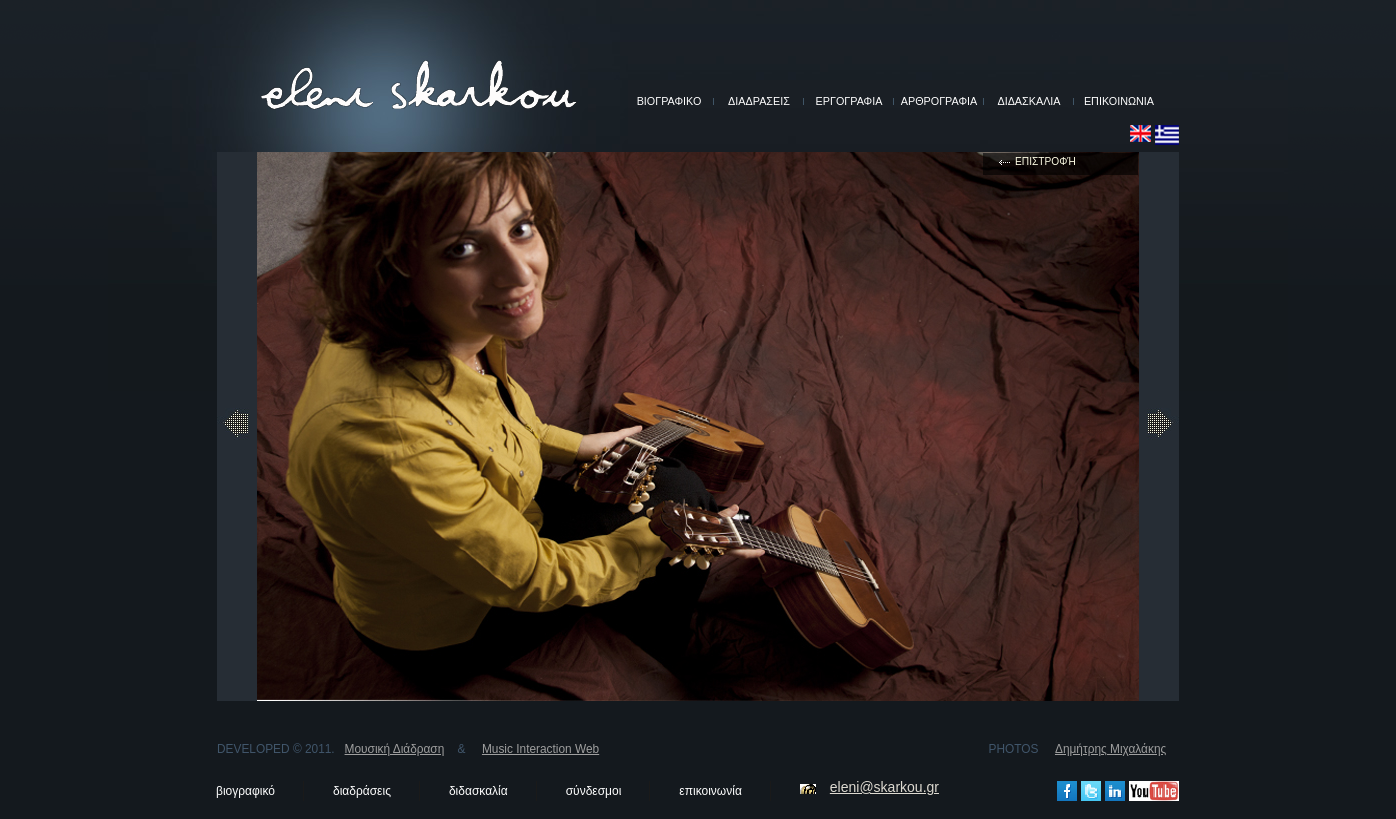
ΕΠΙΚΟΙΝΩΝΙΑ (1119, 101)
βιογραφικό (245, 791)
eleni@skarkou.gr (884, 787)
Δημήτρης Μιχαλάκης (1110, 749)
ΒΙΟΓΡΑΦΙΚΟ (669, 101)
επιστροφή (1045, 161)
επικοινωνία (710, 791)
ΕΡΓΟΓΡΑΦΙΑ (849, 101)
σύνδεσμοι (594, 791)
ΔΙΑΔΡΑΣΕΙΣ (759, 101)
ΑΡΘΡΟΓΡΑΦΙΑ (939, 101)
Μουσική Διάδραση (395, 749)
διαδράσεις (362, 791)
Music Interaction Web (540, 749)
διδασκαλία (478, 791)
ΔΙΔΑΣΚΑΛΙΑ (1028, 101)
